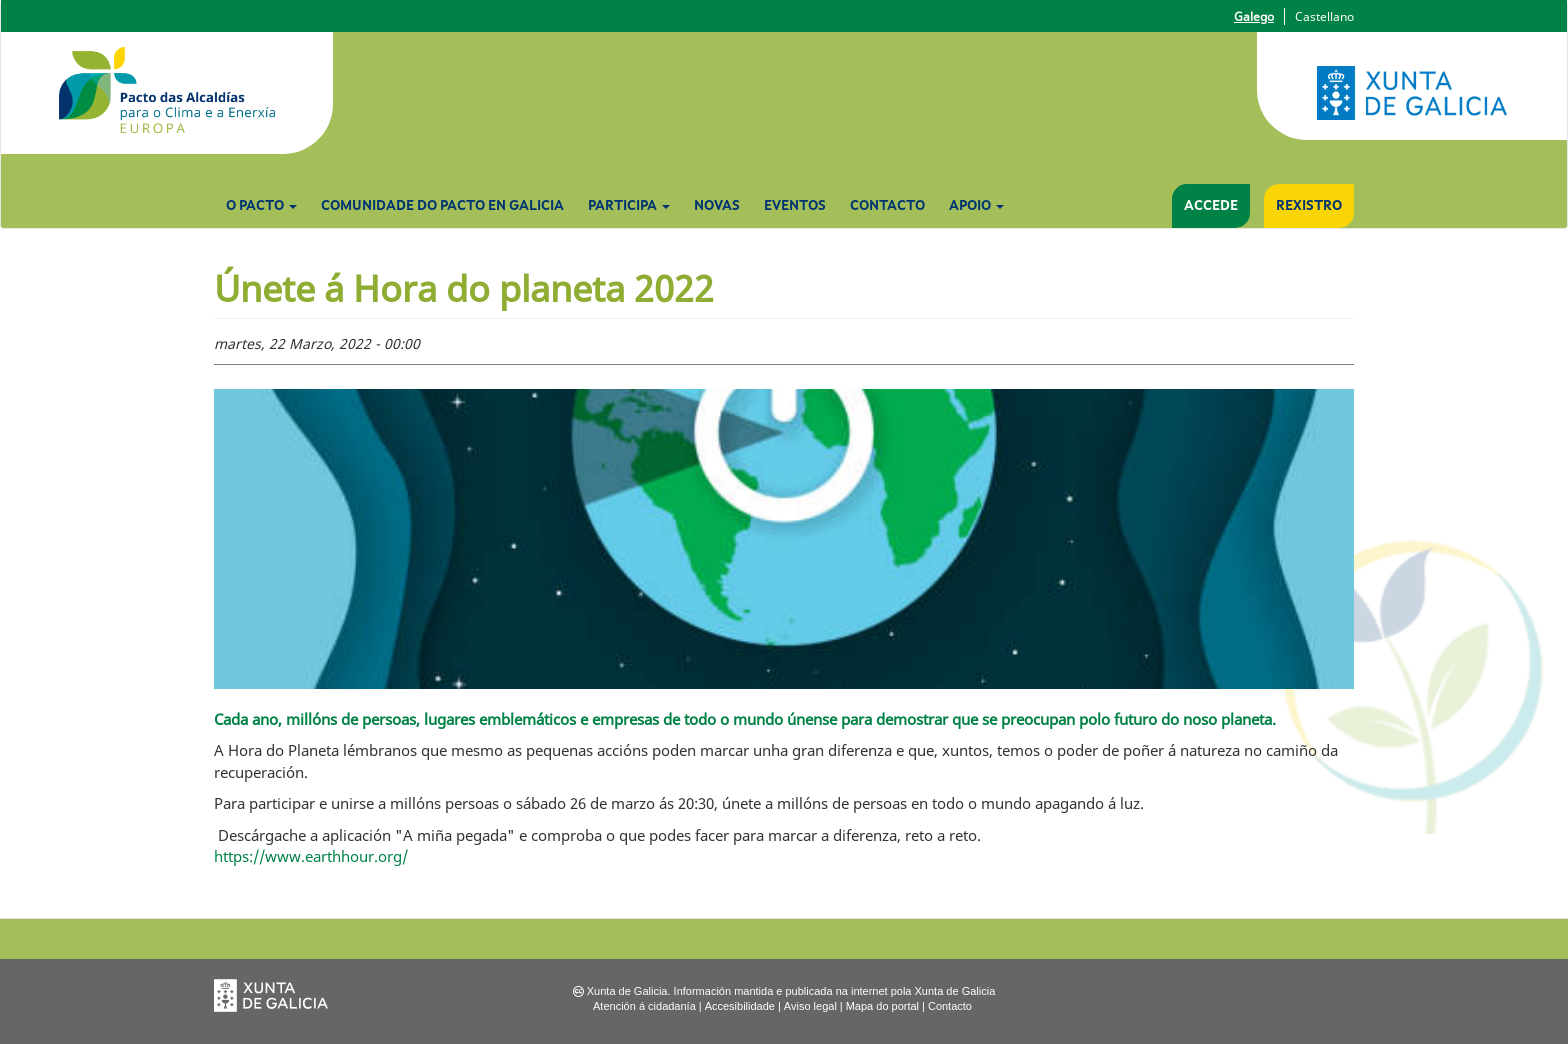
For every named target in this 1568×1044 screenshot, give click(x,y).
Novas (717, 206)
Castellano (1324, 16)
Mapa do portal (882, 1006)
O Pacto (261, 206)
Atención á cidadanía (644, 1006)
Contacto (887, 206)
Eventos (795, 206)
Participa (629, 206)
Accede (1211, 206)
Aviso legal (810, 1006)
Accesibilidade (740, 1006)
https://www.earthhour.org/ (311, 856)
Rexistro (1309, 206)
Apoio (976, 206)
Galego (1254, 16)
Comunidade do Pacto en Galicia (442, 206)
